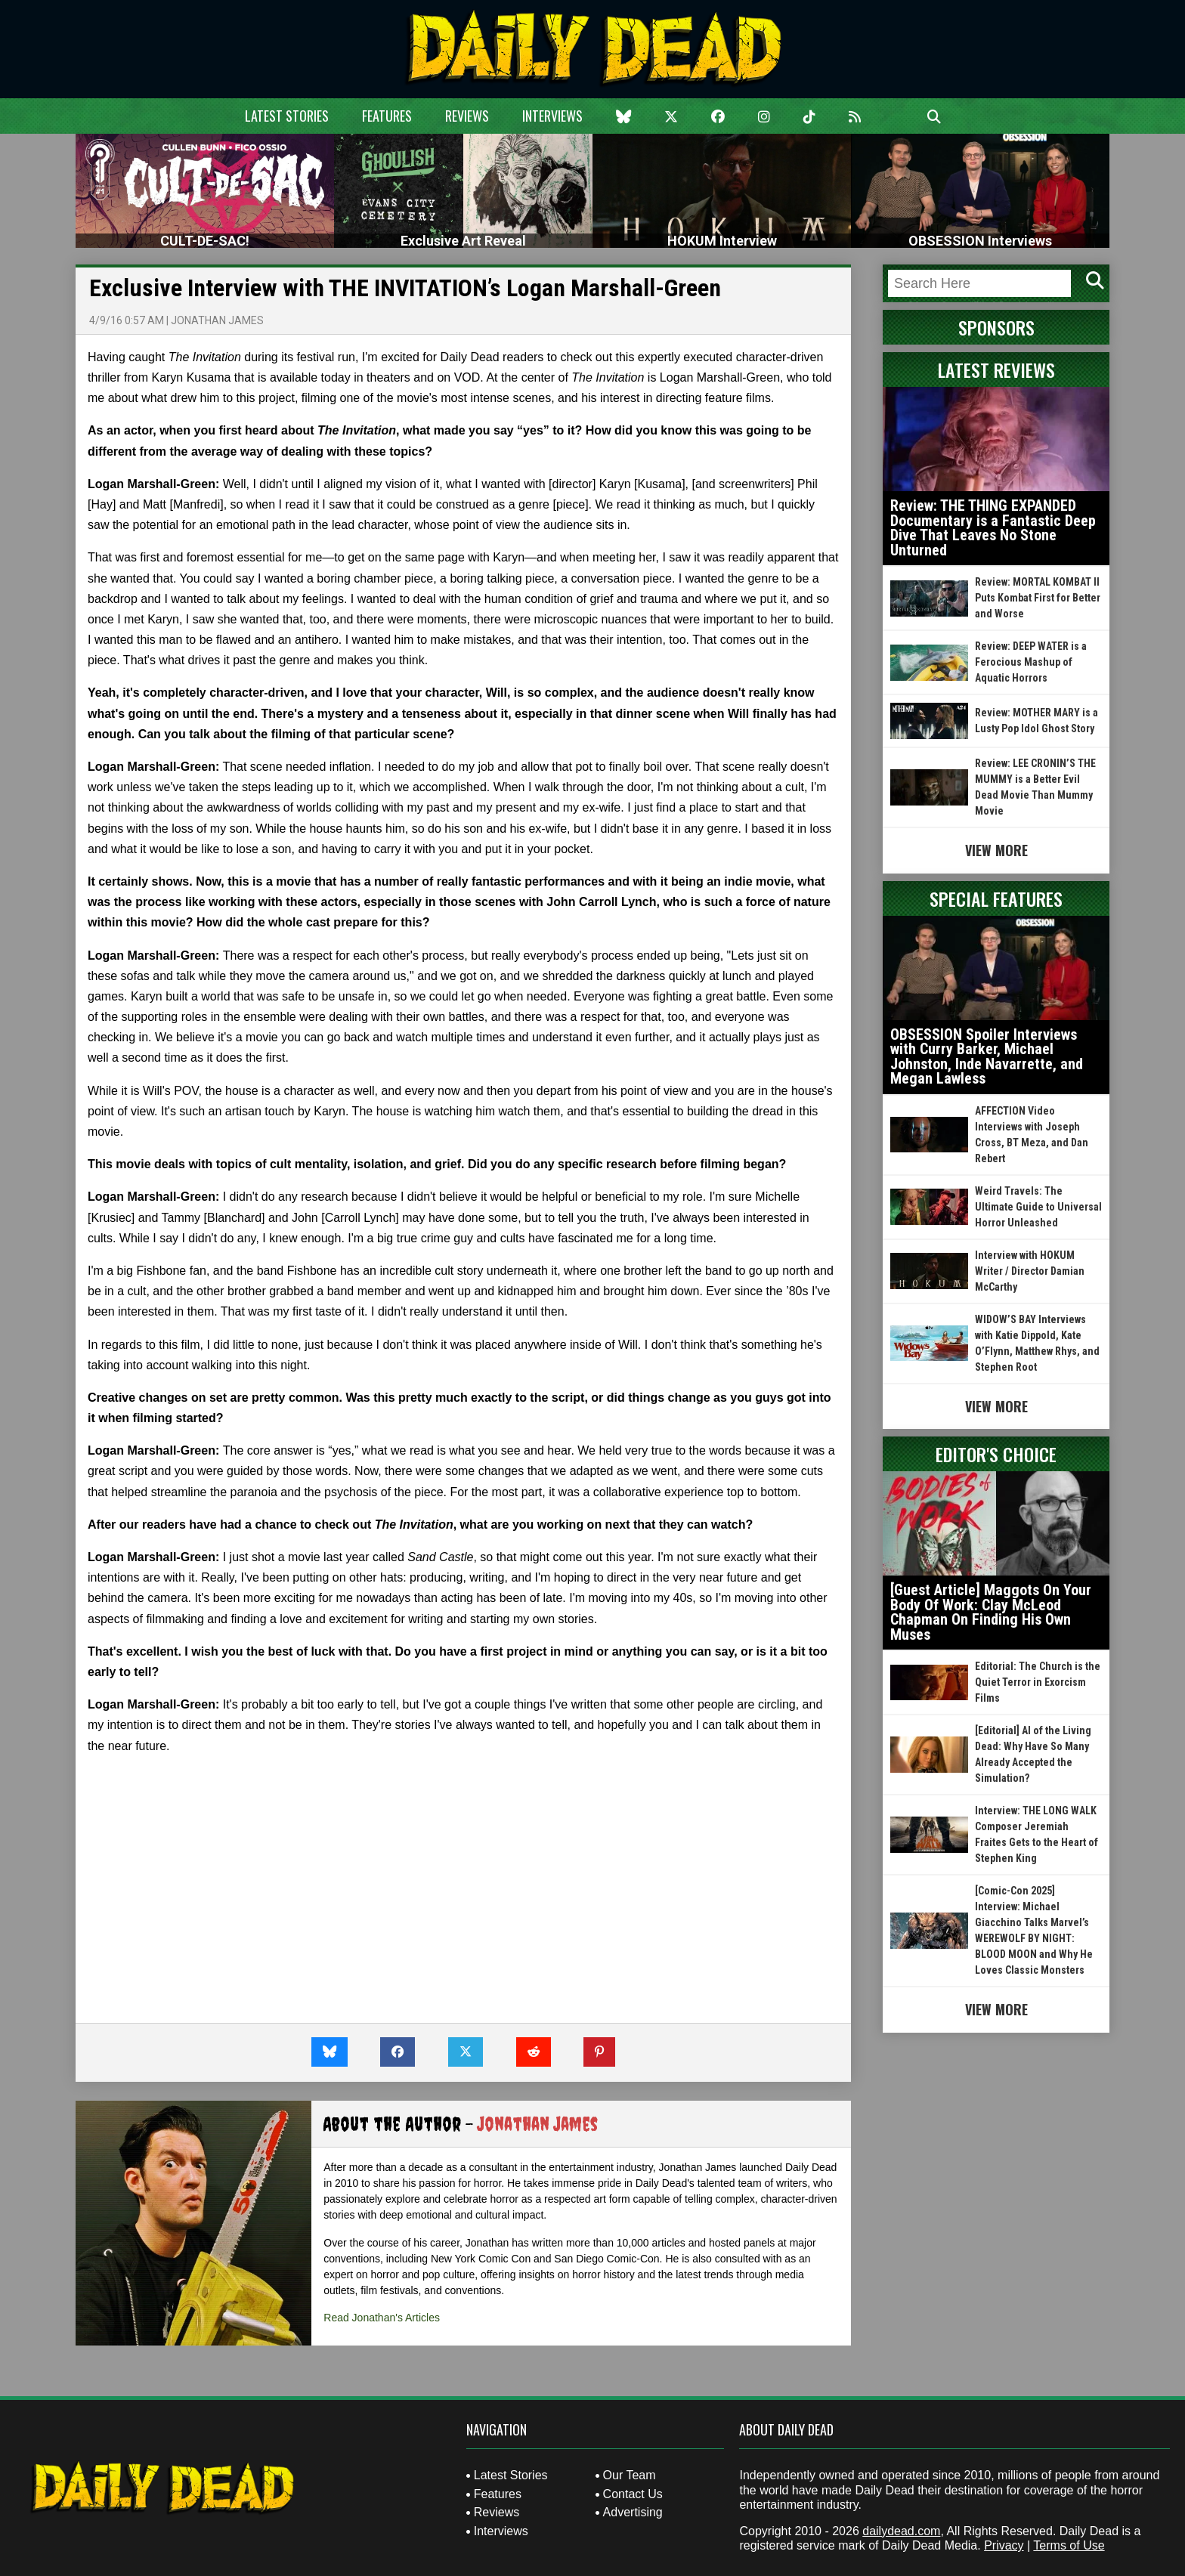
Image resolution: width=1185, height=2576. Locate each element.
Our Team (629, 2475)
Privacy (1003, 2545)
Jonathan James (217, 320)
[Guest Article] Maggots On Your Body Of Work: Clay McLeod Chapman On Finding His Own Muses (990, 1612)
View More (996, 850)
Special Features (996, 898)
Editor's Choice (996, 1453)
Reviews (467, 115)
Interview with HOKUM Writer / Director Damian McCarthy (1029, 1271)
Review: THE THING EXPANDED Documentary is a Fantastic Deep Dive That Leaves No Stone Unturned (993, 527)
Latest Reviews (996, 369)
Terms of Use (1068, 2545)
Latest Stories (287, 115)
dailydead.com (901, 2531)
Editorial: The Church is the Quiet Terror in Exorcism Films (1037, 1682)
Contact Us (633, 2494)
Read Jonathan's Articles (381, 2318)
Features (387, 115)
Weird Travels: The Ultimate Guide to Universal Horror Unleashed (1038, 1207)
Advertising (633, 2512)
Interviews (552, 115)
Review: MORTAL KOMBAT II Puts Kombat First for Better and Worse (1037, 598)
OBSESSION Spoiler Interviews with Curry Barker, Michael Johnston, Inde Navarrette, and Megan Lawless (986, 1056)
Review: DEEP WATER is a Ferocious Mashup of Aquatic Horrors (1031, 662)
